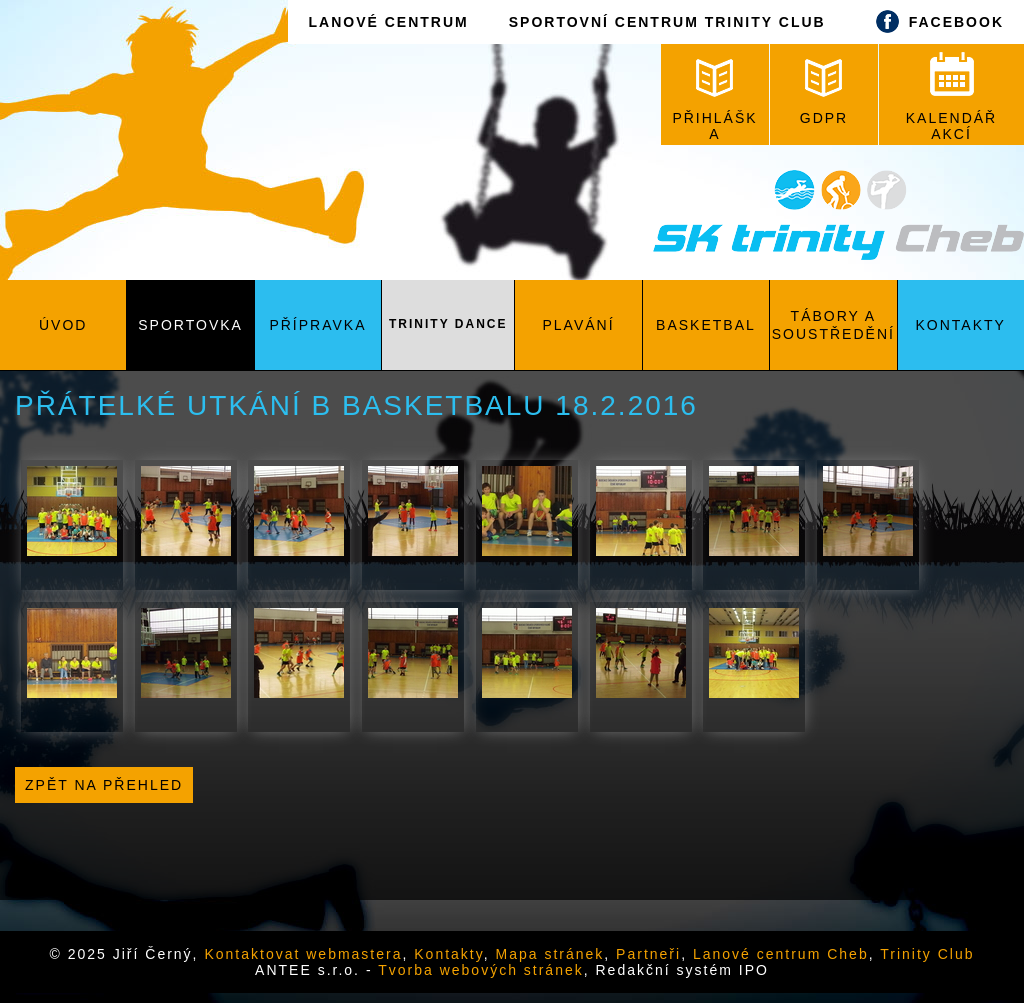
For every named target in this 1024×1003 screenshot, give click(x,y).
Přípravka (317, 325)
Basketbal (706, 325)
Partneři (648, 954)
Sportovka (190, 325)
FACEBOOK (935, 21)
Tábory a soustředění (833, 325)
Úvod (63, 325)
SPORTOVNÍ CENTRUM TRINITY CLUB (667, 22)
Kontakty (961, 325)
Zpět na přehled (104, 785)
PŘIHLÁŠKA (714, 100)
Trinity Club (927, 954)
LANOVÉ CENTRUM (388, 22)
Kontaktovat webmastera (303, 954)
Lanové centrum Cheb (781, 954)
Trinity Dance (448, 324)
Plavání (579, 325)
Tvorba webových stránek (481, 970)
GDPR (824, 92)
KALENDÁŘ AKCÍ (951, 97)
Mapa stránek (550, 954)
